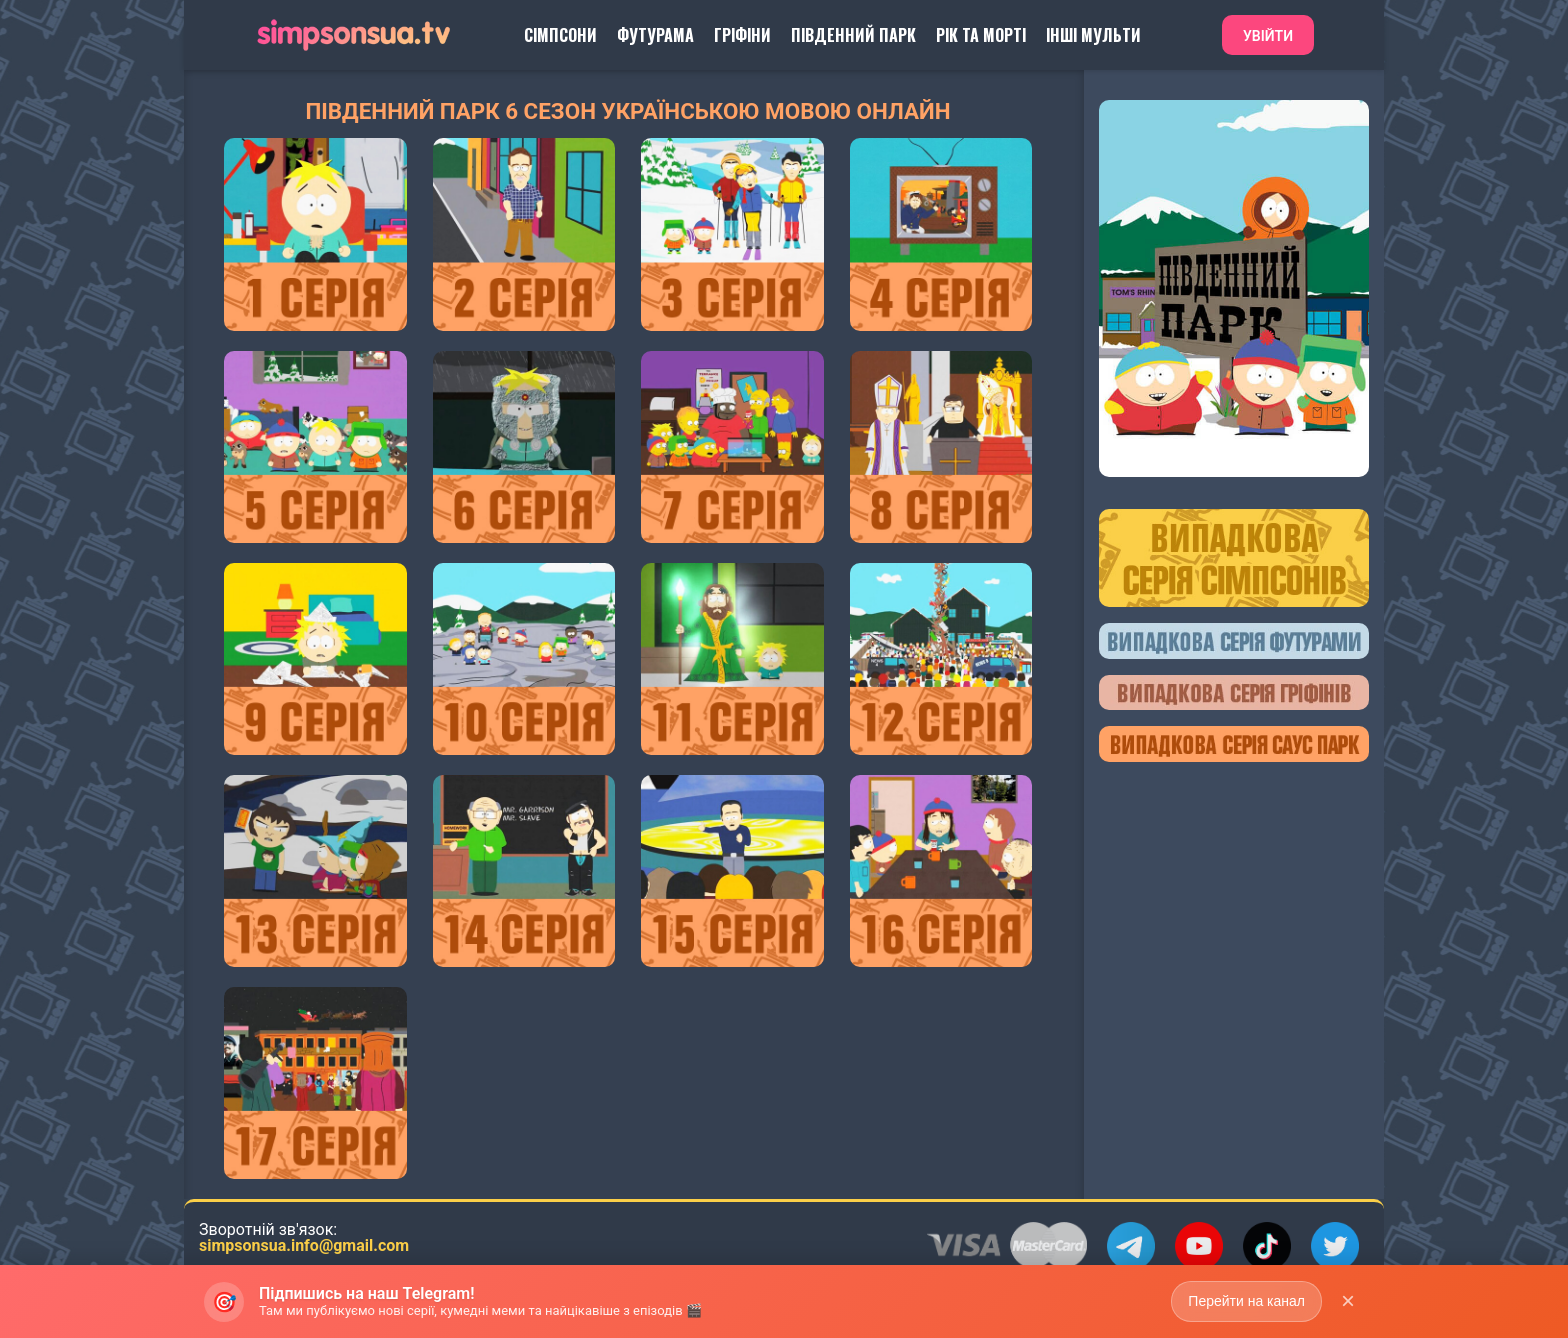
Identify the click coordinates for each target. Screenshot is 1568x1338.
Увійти (1268, 36)
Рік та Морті (981, 35)
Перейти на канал (1246, 1301)
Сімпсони (560, 35)
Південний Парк (853, 35)
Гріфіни (742, 35)
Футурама (655, 35)
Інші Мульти (1093, 35)
